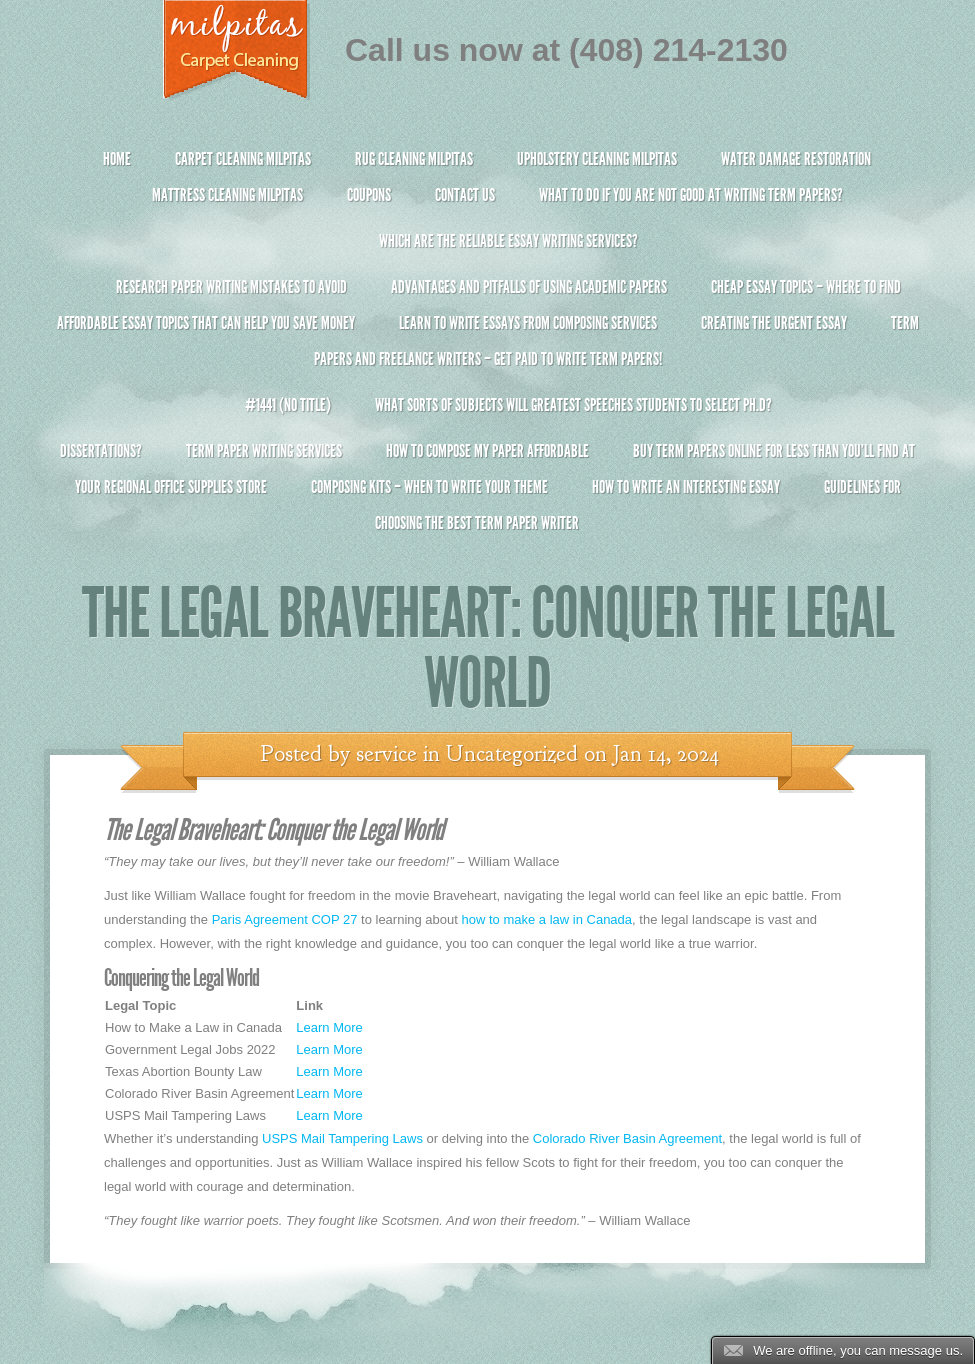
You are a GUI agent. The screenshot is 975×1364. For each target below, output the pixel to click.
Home (117, 159)
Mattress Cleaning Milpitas (227, 195)
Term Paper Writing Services (264, 451)
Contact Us (465, 195)
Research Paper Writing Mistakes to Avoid (231, 287)
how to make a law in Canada (547, 919)
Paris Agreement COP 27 (285, 919)
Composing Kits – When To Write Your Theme (429, 487)
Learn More (329, 1027)
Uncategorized (512, 754)
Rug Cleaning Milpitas (414, 159)
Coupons (369, 195)
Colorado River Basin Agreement (627, 1138)
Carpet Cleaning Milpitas (243, 159)
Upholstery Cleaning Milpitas (597, 159)
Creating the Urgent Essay (774, 323)
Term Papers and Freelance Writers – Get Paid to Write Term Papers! (487, 349)
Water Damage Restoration (796, 159)
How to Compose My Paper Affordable (487, 451)
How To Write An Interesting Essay (686, 487)
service (386, 754)
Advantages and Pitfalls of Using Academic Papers (529, 287)
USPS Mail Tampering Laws (342, 1138)
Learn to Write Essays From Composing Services (528, 323)
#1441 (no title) (288, 405)
